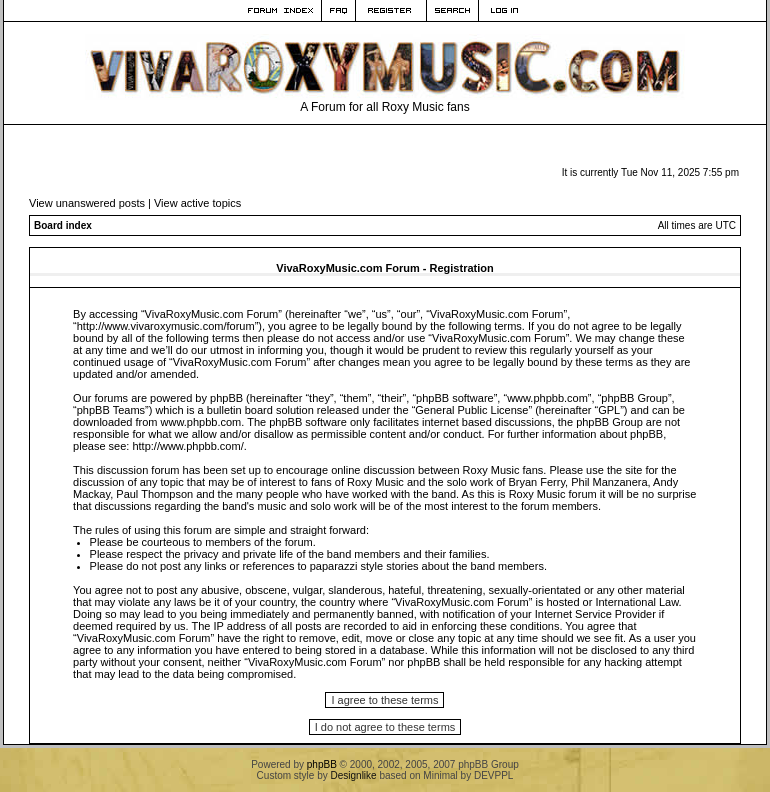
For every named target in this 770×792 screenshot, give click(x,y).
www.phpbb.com (201, 422)
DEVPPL (493, 775)
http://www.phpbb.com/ (187, 446)
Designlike (354, 775)
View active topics (197, 203)
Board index (63, 225)
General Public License (471, 410)
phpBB (322, 764)
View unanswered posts (87, 203)
